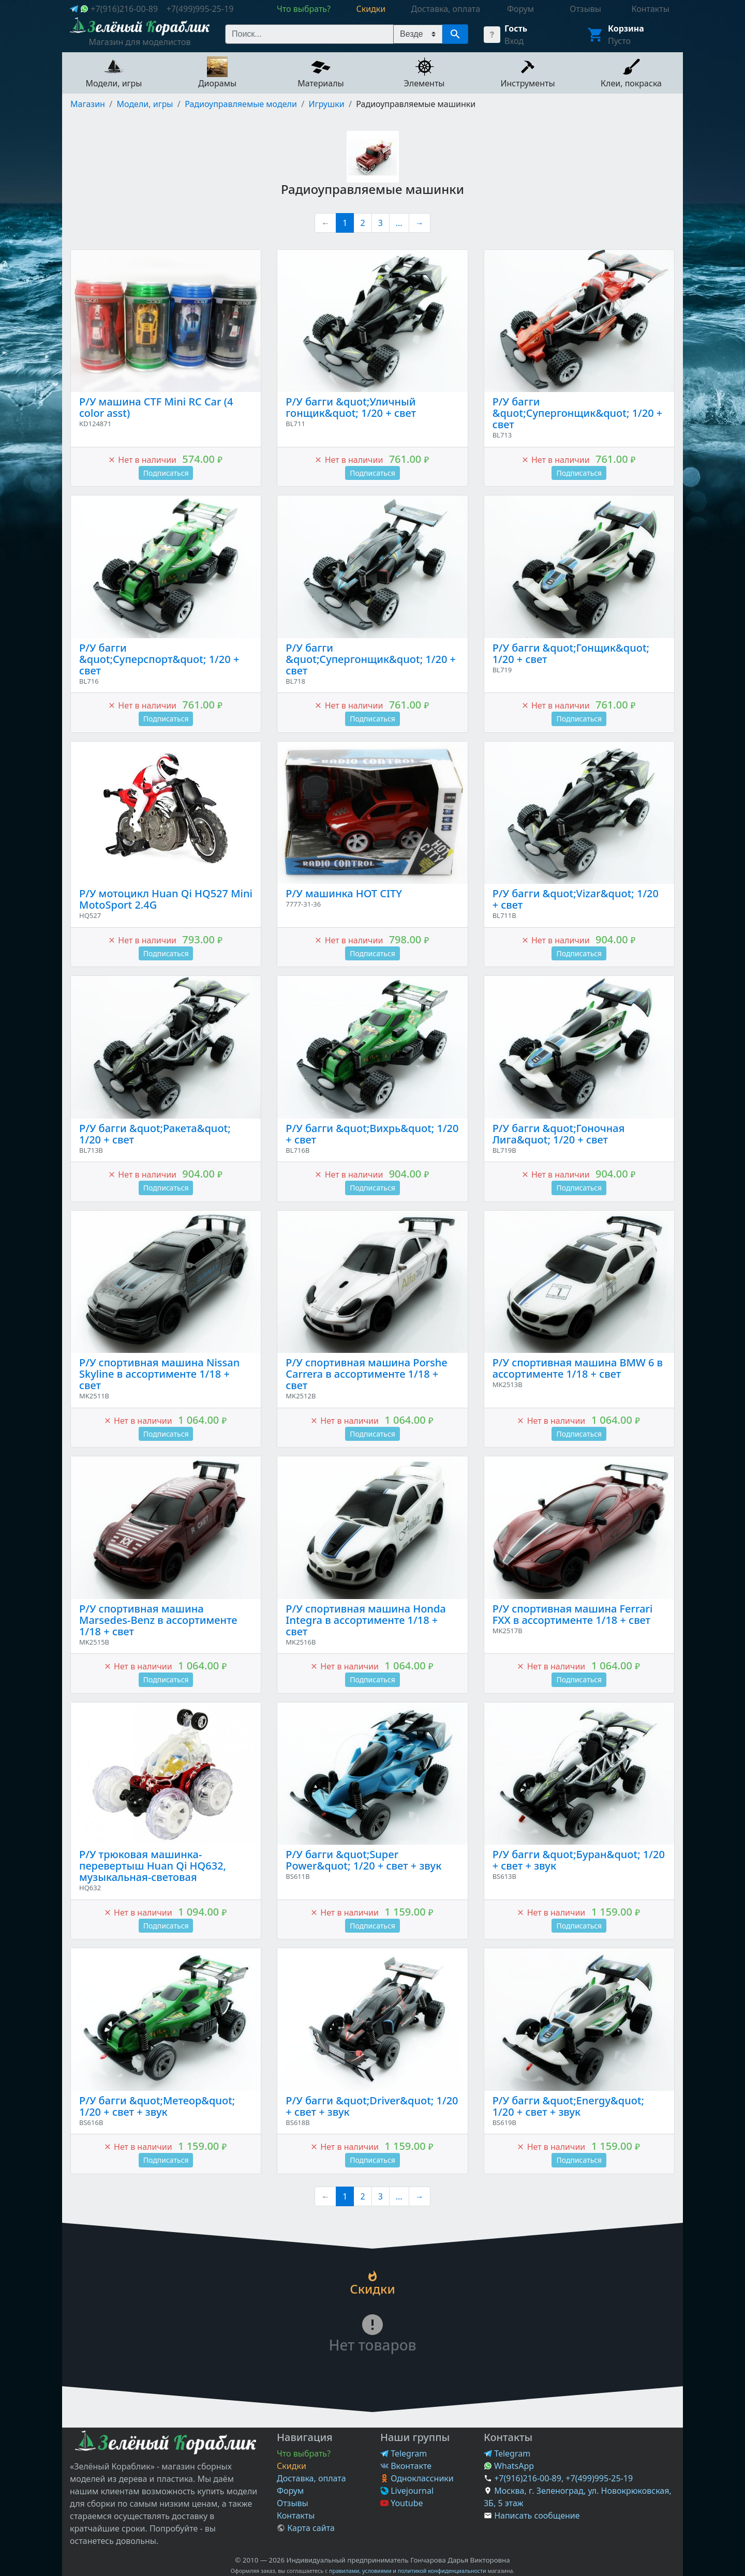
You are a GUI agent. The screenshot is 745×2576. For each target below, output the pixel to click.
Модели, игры (145, 104)
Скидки (291, 2466)
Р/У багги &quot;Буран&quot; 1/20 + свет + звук (579, 1860)
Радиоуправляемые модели (241, 104)
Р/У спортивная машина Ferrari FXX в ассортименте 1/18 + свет (573, 1614)
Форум (290, 2490)
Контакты (296, 2515)
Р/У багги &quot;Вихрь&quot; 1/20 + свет (372, 1134)
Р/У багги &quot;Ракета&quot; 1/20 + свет (155, 1134)
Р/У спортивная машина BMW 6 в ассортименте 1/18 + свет (578, 1368)
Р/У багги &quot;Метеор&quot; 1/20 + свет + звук (157, 2106)
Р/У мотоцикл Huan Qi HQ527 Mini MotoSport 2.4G (165, 899)
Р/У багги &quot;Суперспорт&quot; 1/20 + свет (159, 659)
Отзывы (292, 2503)
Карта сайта (306, 2528)
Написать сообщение (536, 2515)
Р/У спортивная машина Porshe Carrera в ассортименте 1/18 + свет (366, 1373)
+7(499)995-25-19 (200, 8)
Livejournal (407, 2490)
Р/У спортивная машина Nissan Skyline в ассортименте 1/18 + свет (159, 1373)
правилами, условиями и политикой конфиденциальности (407, 2570)
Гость (515, 28)
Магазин (87, 104)
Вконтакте (405, 2466)
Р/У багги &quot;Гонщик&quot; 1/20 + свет (571, 653)
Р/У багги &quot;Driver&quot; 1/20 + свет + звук (372, 2106)
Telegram (403, 2453)
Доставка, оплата (311, 2478)
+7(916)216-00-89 (124, 8)
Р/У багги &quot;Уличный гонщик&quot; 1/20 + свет (351, 407)
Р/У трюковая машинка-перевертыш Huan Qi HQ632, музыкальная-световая (152, 1865)
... (399, 223)
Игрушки (326, 104)
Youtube (401, 2503)
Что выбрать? (304, 2453)
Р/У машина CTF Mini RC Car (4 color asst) (156, 407)
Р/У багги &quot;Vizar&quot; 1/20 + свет (576, 899)
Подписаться (166, 473)
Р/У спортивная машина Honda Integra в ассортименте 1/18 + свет (365, 1620)
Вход (514, 41)
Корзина (626, 28)
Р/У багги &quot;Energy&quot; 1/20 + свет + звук (568, 2106)
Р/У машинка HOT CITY (344, 893)
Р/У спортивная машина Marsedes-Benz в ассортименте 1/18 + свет (158, 1620)
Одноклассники (417, 2478)
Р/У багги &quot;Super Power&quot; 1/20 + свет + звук (363, 1860)
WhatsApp (509, 2466)
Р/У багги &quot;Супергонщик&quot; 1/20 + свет (578, 413)
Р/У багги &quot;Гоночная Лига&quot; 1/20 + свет (559, 1134)
